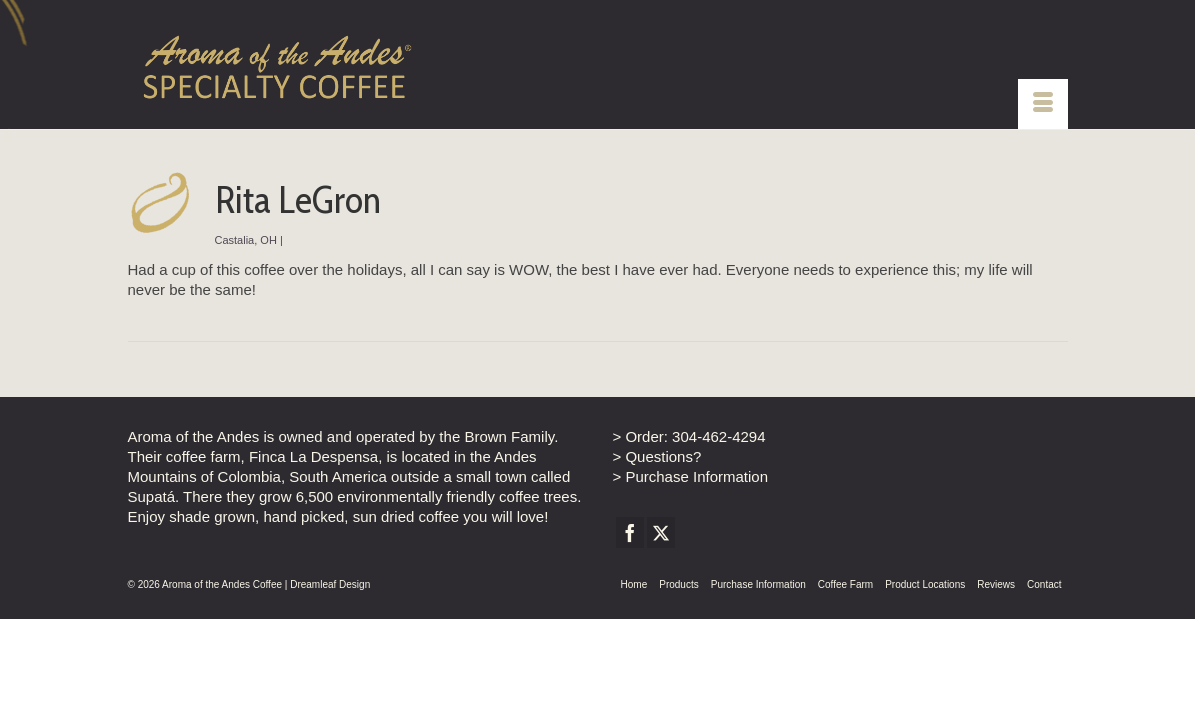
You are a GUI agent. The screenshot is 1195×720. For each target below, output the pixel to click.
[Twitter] (661, 598)
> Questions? (657, 522)
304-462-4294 (718, 502)
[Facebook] (630, 598)
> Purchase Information (691, 542)
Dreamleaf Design (330, 650)
